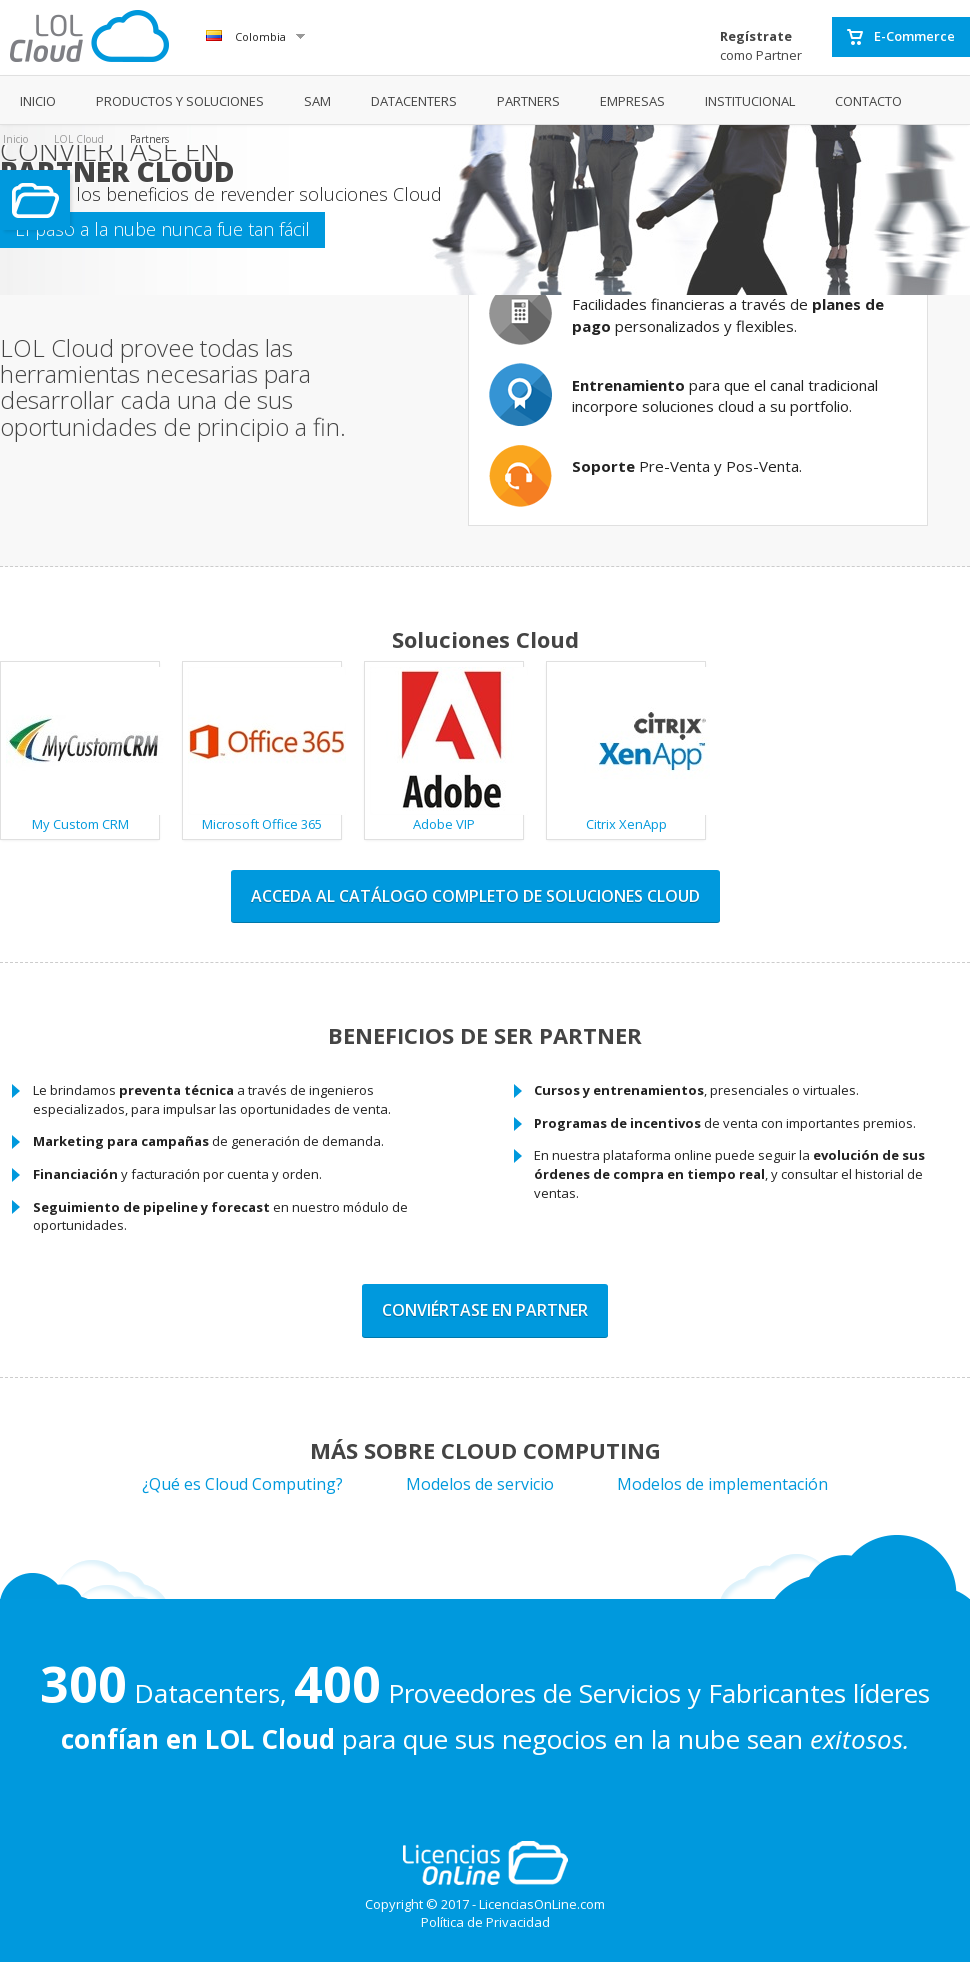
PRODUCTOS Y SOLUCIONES (180, 101)
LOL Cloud (79, 139)
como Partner (761, 45)
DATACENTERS (414, 101)
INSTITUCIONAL (750, 101)
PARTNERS (528, 101)
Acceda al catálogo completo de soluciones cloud (475, 896)
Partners (149, 139)
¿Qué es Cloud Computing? (242, 1484)
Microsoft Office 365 (265, 750)
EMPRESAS (632, 101)
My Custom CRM (83, 750)
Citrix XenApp (629, 750)
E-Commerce (901, 37)
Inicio (15, 139)
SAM (317, 101)
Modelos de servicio (480, 1484)
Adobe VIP (447, 750)
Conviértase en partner (485, 1310)
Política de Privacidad (485, 1922)
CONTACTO (868, 101)
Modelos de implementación (722, 1484)
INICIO (38, 101)
